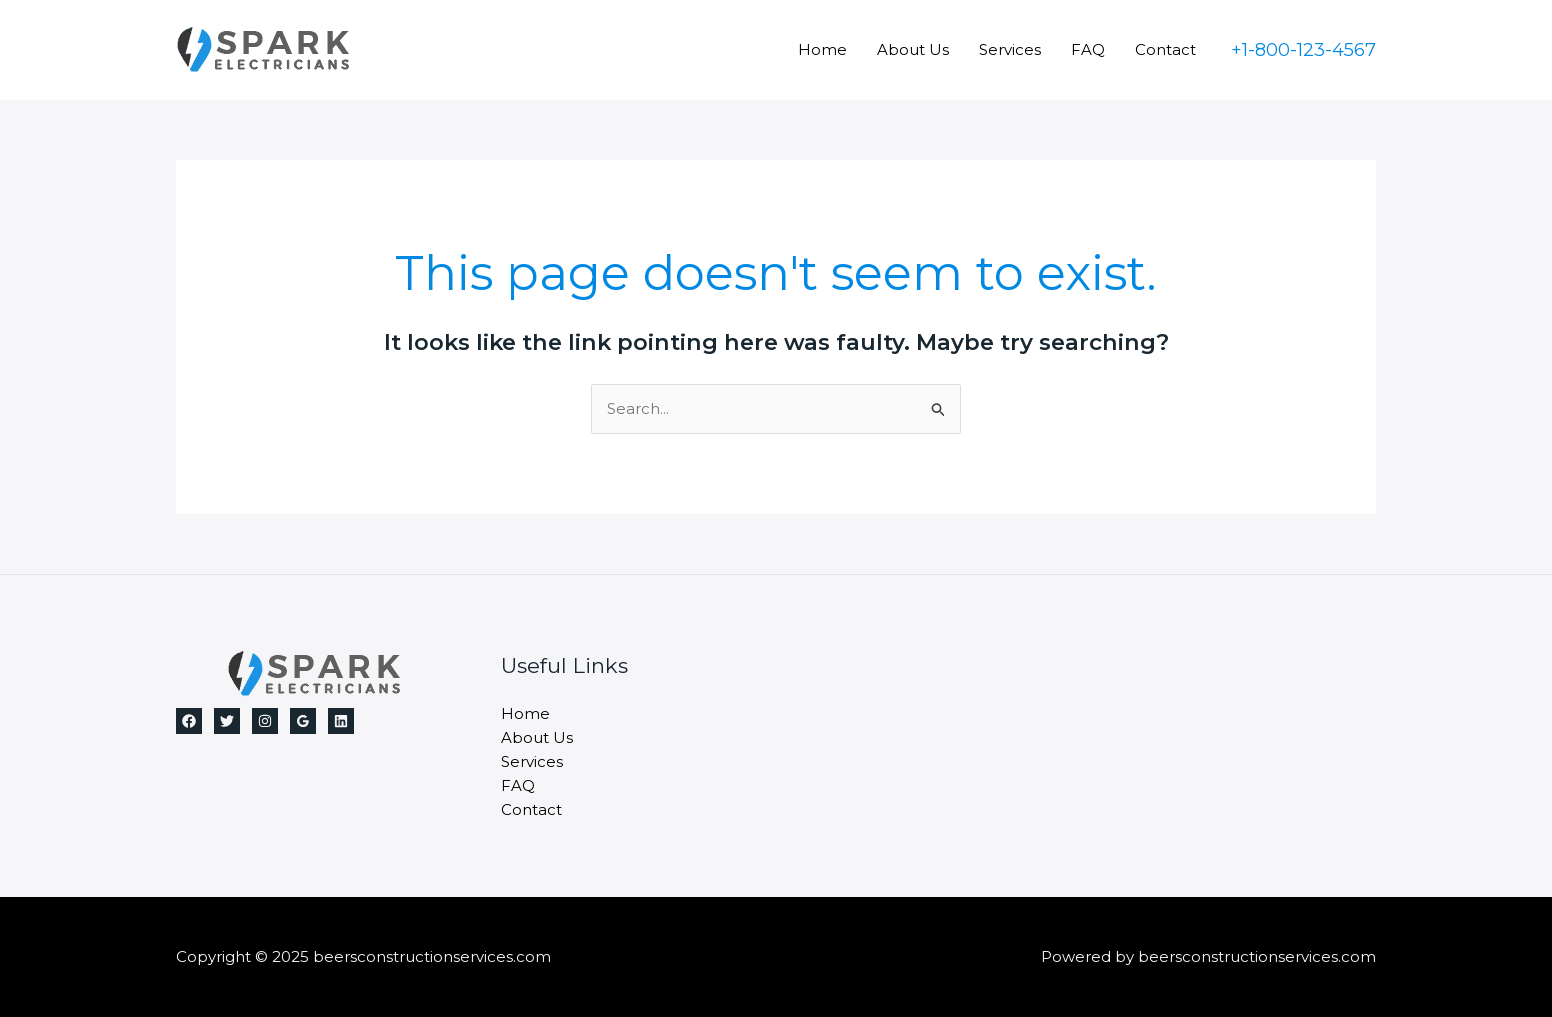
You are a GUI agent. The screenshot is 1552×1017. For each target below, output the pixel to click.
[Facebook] (189, 721)
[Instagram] (265, 721)
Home (822, 49)
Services (1010, 49)
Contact (1165, 49)
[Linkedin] (341, 721)
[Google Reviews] (303, 721)
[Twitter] (227, 721)
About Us (913, 49)
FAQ (1088, 49)
